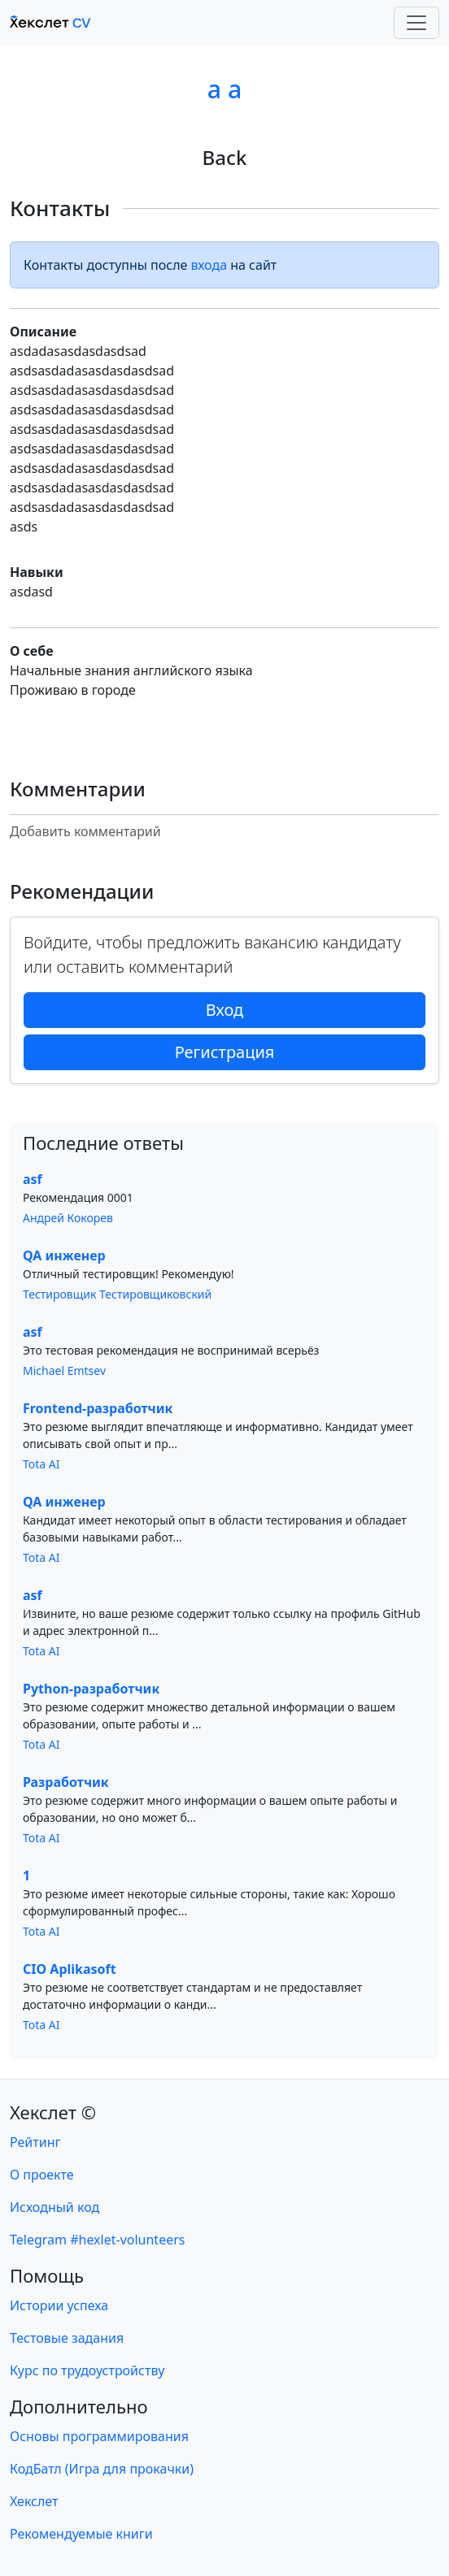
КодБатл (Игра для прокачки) (102, 2469)
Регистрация (225, 1052)
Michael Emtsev (64, 1370)
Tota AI (41, 1464)
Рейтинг (35, 2142)
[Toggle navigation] (416, 23)
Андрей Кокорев (68, 1217)
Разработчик (66, 1782)
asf (32, 1179)
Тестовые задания (67, 2338)
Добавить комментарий (85, 831)
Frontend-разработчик (97, 1408)
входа (209, 265)
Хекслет (34, 2501)
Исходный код (54, 2207)
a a (224, 89)
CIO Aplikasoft (69, 1969)
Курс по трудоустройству (87, 2370)
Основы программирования (99, 2436)
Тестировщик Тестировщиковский (117, 1294)
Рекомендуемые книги (81, 2534)
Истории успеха (59, 2305)
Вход (224, 1010)
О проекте (42, 2175)
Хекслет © (53, 2112)
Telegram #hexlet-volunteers (97, 2240)
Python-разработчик (91, 1689)
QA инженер (64, 1255)
